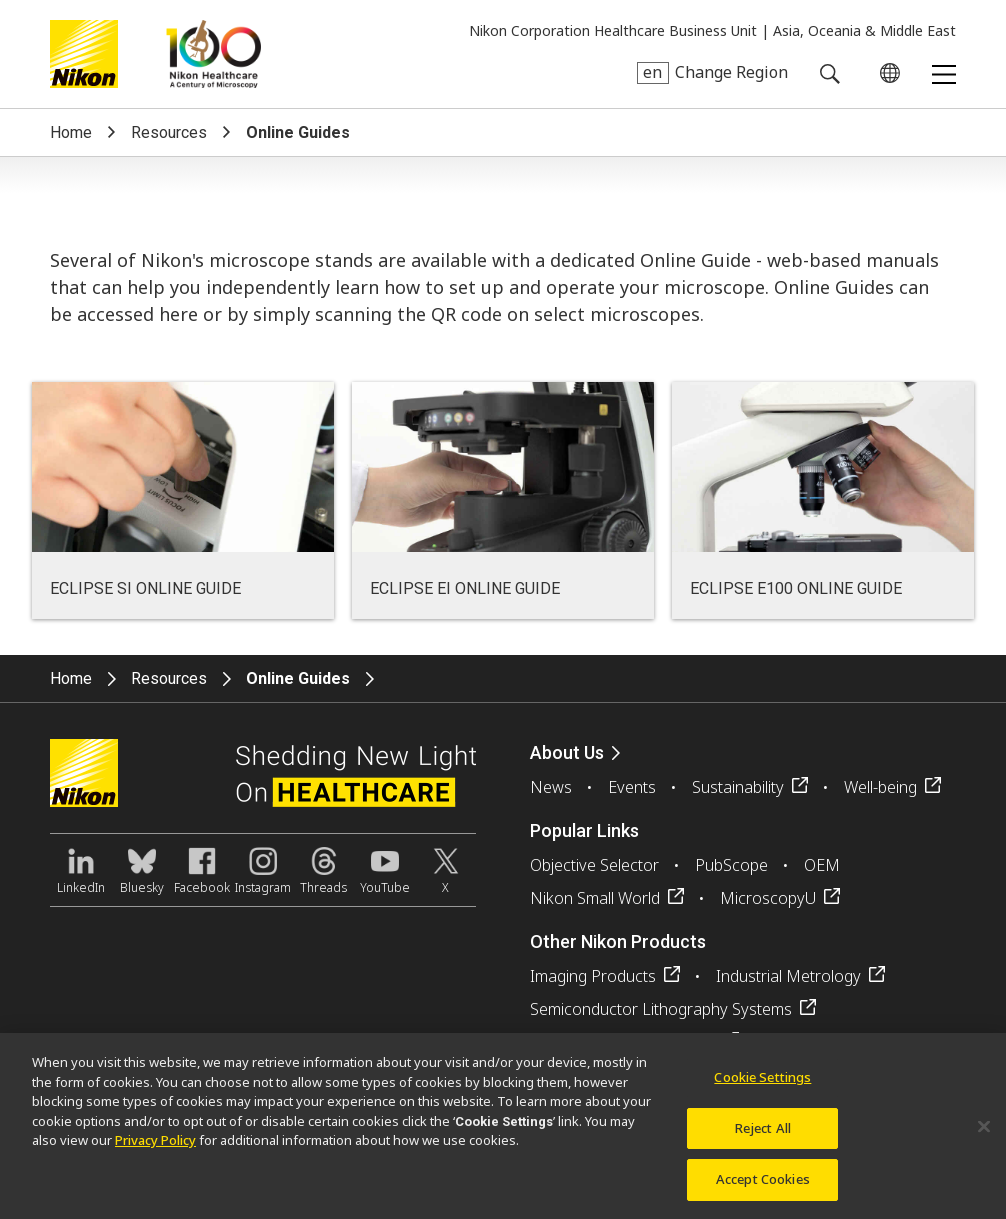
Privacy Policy (155, 1150)
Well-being (880, 787)
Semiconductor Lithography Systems (661, 1009)
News (551, 787)
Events (632, 787)
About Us (567, 752)
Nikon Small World (595, 898)
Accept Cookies (763, 1189)
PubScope (731, 865)
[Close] (984, 1136)
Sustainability (738, 787)
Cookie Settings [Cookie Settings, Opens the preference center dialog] (762, 1087)
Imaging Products (593, 976)
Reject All (763, 1137)
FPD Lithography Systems (622, 1042)
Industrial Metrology (788, 976)
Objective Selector (594, 865)
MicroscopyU (768, 898)
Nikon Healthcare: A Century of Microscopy (213, 54)
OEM (822, 865)
